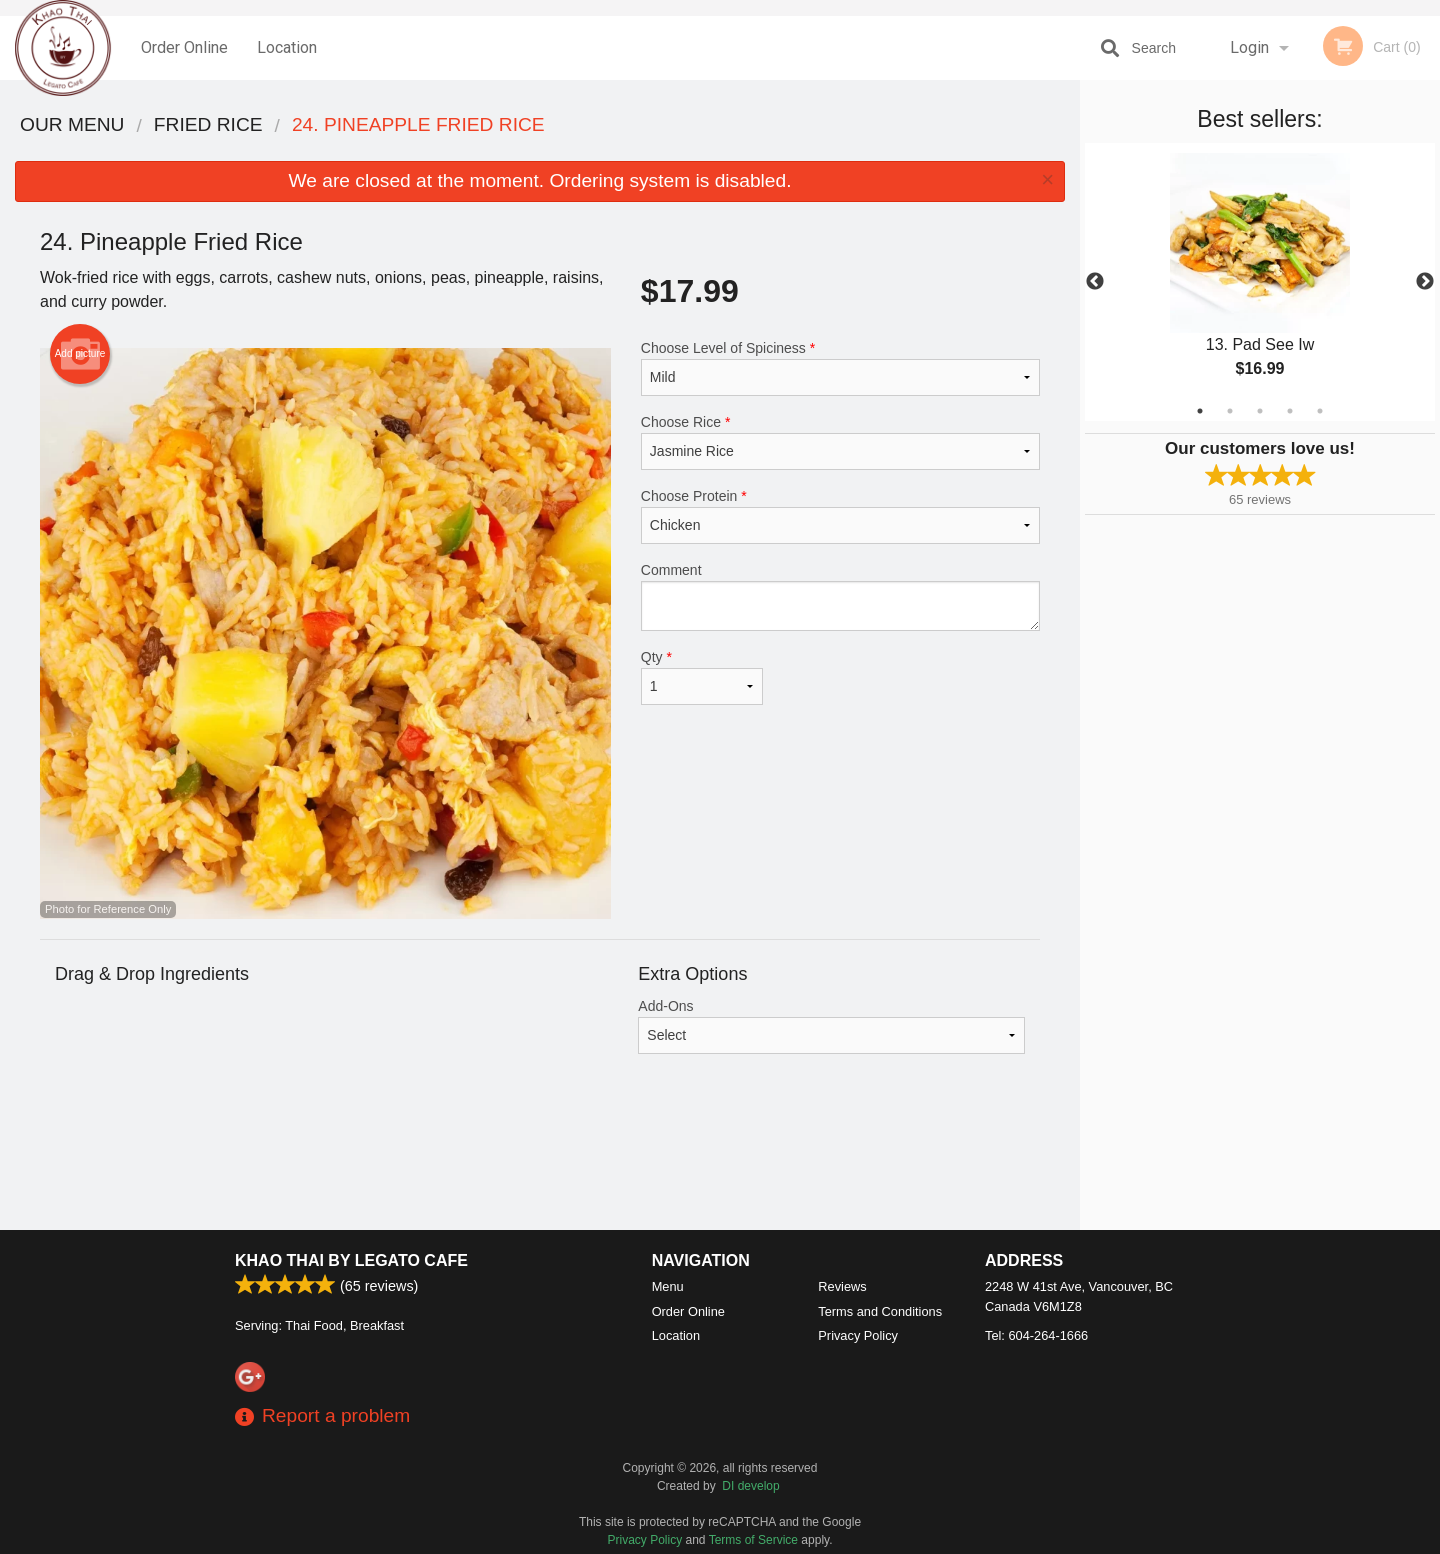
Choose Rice (840, 442)
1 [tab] (1200, 411)
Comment (840, 596)
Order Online (184, 47)
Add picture (80, 354)
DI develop (750, 1486)
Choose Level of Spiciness (840, 368)
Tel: (1036, 1335)
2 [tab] (1230, 411)
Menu (668, 1286)
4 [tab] (1290, 411)
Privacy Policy (858, 1335)
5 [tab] (1320, 411)
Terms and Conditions (880, 1311)
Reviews (842, 1286)
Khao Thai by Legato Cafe (351, 1260)
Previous (1095, 282)
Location (287, 47)
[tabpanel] (1260, 282)
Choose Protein (840, 516)
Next (1425, 282)
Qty (702, 677)
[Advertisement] (540, 1165)
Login (1249, 47)
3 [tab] (1260, 411)
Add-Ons (831, 1026)
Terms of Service (753, 1540)
